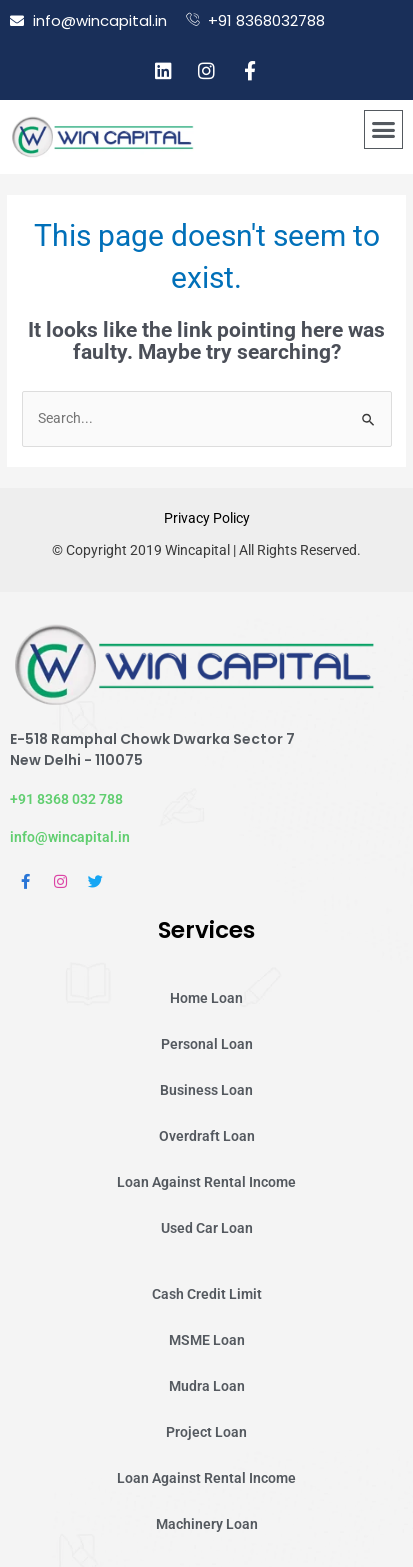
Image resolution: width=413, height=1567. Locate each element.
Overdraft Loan (207, 1136)
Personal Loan (207, 1044)
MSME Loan (207, 1340)
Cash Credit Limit (207, 1294)
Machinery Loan (207, 1524)
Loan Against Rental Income (206, 1182)
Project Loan (206, 1432)
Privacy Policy (207, 518)
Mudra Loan (207, 1386)
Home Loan (206, 998)
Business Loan (206, 1090)
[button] (384, 130)
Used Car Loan (207, 1228)
